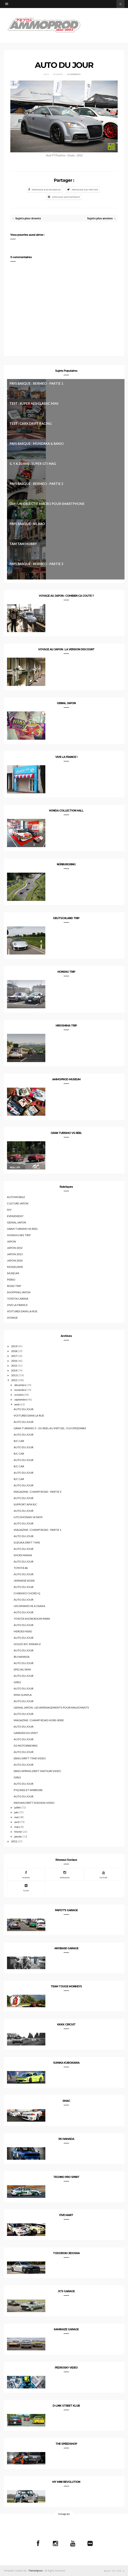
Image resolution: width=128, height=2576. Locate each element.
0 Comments (73, 74)
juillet (17, 1807)
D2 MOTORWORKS (26, 1745)
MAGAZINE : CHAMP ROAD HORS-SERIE (39, 1720)
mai (16, 1817)
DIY (9, 1209)
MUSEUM (13, 1273)
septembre (20, 1399)
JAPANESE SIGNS (24, 1580)
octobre (19, 1394)
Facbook (26, 1874)
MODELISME (15, 1266)
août (17, 1404)
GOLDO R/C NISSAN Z (27, 1644)
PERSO (11, 1279)
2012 (14, 1380)
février (18, 1831)
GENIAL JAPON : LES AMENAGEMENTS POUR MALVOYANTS (51, 1707)
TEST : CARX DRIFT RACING (31, 423)
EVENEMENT (15, 1216)
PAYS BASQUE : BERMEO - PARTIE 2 (36, 484)
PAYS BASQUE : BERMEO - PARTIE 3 (36, 564)
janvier (18, 1836)
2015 (14, 1365)
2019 (14, 1346)
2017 (14, 1355)
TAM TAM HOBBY (23, 544)
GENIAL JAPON (16, 1222)
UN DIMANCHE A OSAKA (29, 1605)
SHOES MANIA (23, 1555)
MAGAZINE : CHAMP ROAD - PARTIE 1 (37, 1529)
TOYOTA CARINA (17, 1298)
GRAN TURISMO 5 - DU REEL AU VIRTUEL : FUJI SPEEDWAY (50, 1428)
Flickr (26, 1887)
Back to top (114, 2570)
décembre (20, 1384)
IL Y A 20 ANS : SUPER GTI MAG (33, 464)
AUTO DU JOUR (23, 1409)
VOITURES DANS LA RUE (22, 1311)
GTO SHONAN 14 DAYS (28, 1517)
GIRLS (17, 1682)
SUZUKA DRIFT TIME (27, 1542)
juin (16, 1812)
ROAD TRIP (14, 1285)
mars (17, 1826)
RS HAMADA (22, 1656)
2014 (14, 1370)
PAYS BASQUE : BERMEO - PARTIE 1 (36, 383)
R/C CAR (19, 1440)
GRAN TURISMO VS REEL (22, 1228)
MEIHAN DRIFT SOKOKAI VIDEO (34, 1802)
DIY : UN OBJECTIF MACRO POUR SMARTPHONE (47, 504)
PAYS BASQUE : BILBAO (27, 524)
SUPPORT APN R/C (25, 1504)
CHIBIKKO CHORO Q (27, 1593)
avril (16, 1821)
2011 (14, 1841)
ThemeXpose (35, 2570)
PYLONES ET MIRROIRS (28, 1790)
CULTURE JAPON (17, 1203)
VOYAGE (12, 1317)
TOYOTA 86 (21, 1567)
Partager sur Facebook (46, 189)
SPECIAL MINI (22, 1669)
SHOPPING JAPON (18, 1292)
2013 (14, 1375)
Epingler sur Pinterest (66, 197)
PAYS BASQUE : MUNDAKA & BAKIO (37, 444)
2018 (14, 1351)
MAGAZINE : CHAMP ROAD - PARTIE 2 (37, 1491)
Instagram (65, 1874)
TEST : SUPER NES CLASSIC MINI (34, 403)
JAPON (11, 1241)
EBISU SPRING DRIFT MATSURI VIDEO (37, 1771)
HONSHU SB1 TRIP (19, 1235)
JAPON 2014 (14, 1260)
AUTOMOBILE (16, 1197)
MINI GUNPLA (23, 1694)
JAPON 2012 (14, 1247)
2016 (14, 1360)
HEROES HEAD (23, 1631)
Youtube (103, 1874)
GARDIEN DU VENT (26, 1732)
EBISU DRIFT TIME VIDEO (30, 1758)
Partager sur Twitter (85, 189)
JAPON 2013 (14, 1254)
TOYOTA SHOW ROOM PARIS (32, 1618)
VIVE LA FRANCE (17, 1304)
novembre (20, 1389)
